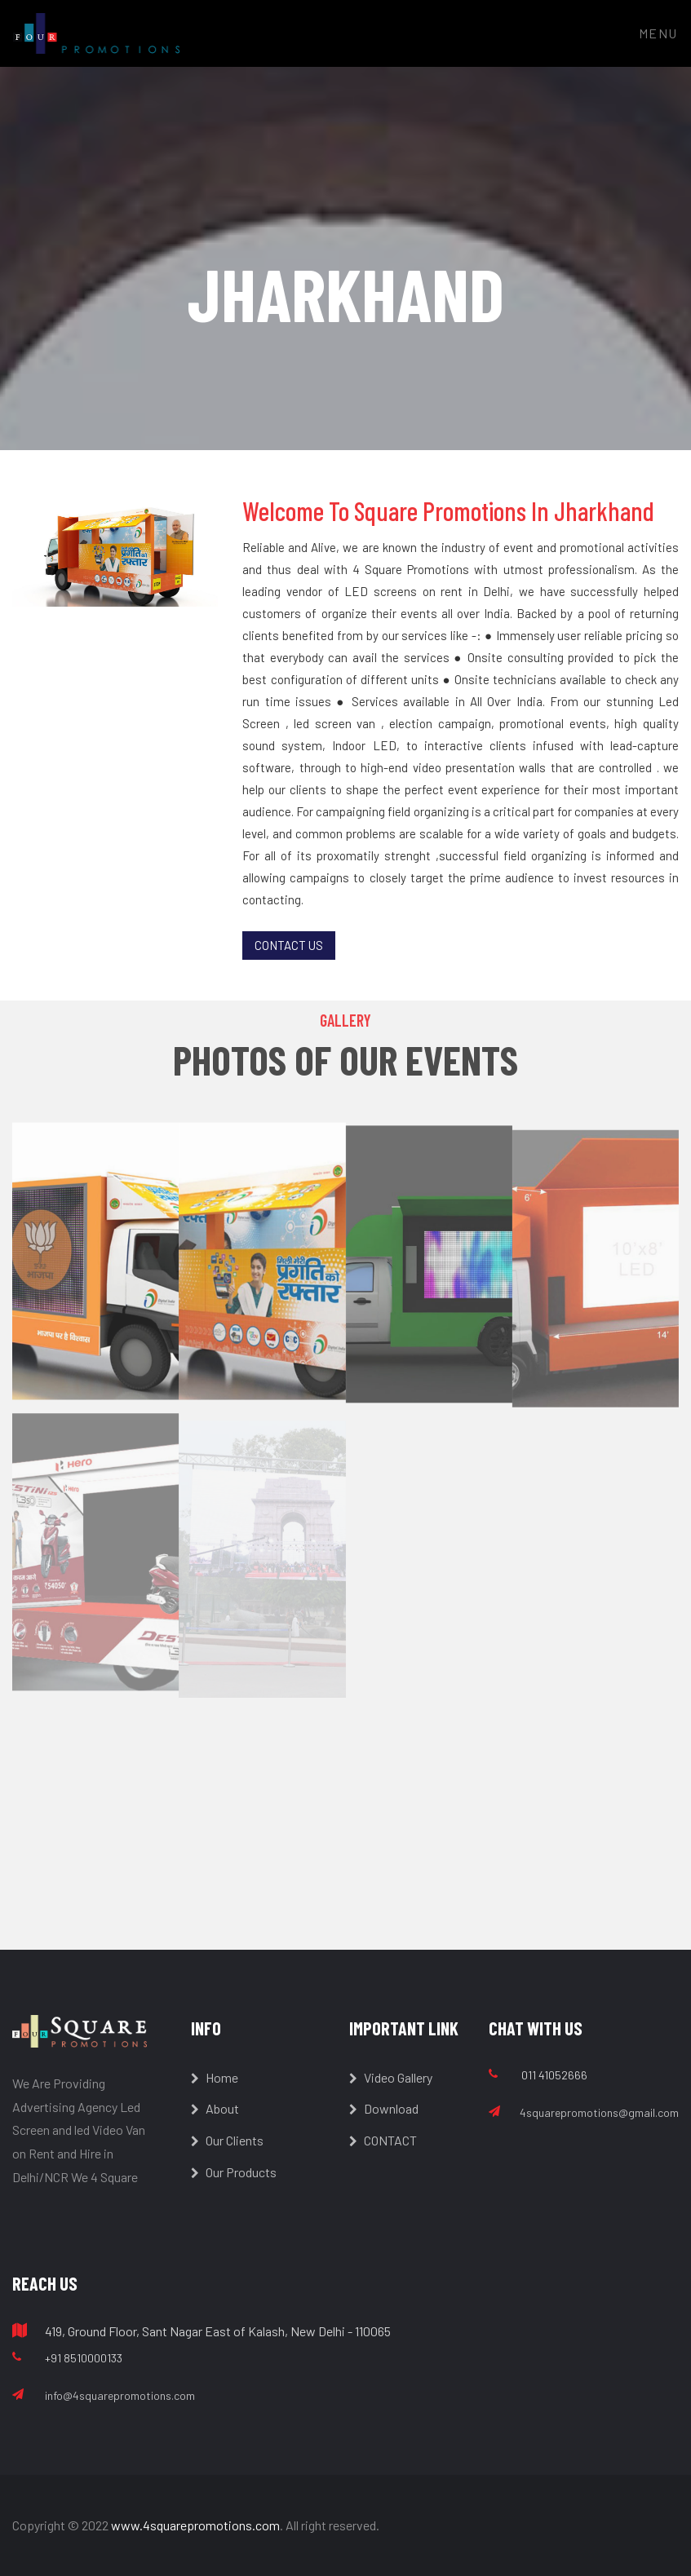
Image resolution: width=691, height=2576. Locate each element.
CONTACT (383, 2140)
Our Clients (227, 2140)
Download (384, 2108)
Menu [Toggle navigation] (658, 33)
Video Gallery (390, 2077)
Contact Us (289, 945)
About (215, 2108)
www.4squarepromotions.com (195, 2525)
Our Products (234, 2172)
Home (214, 2077)
